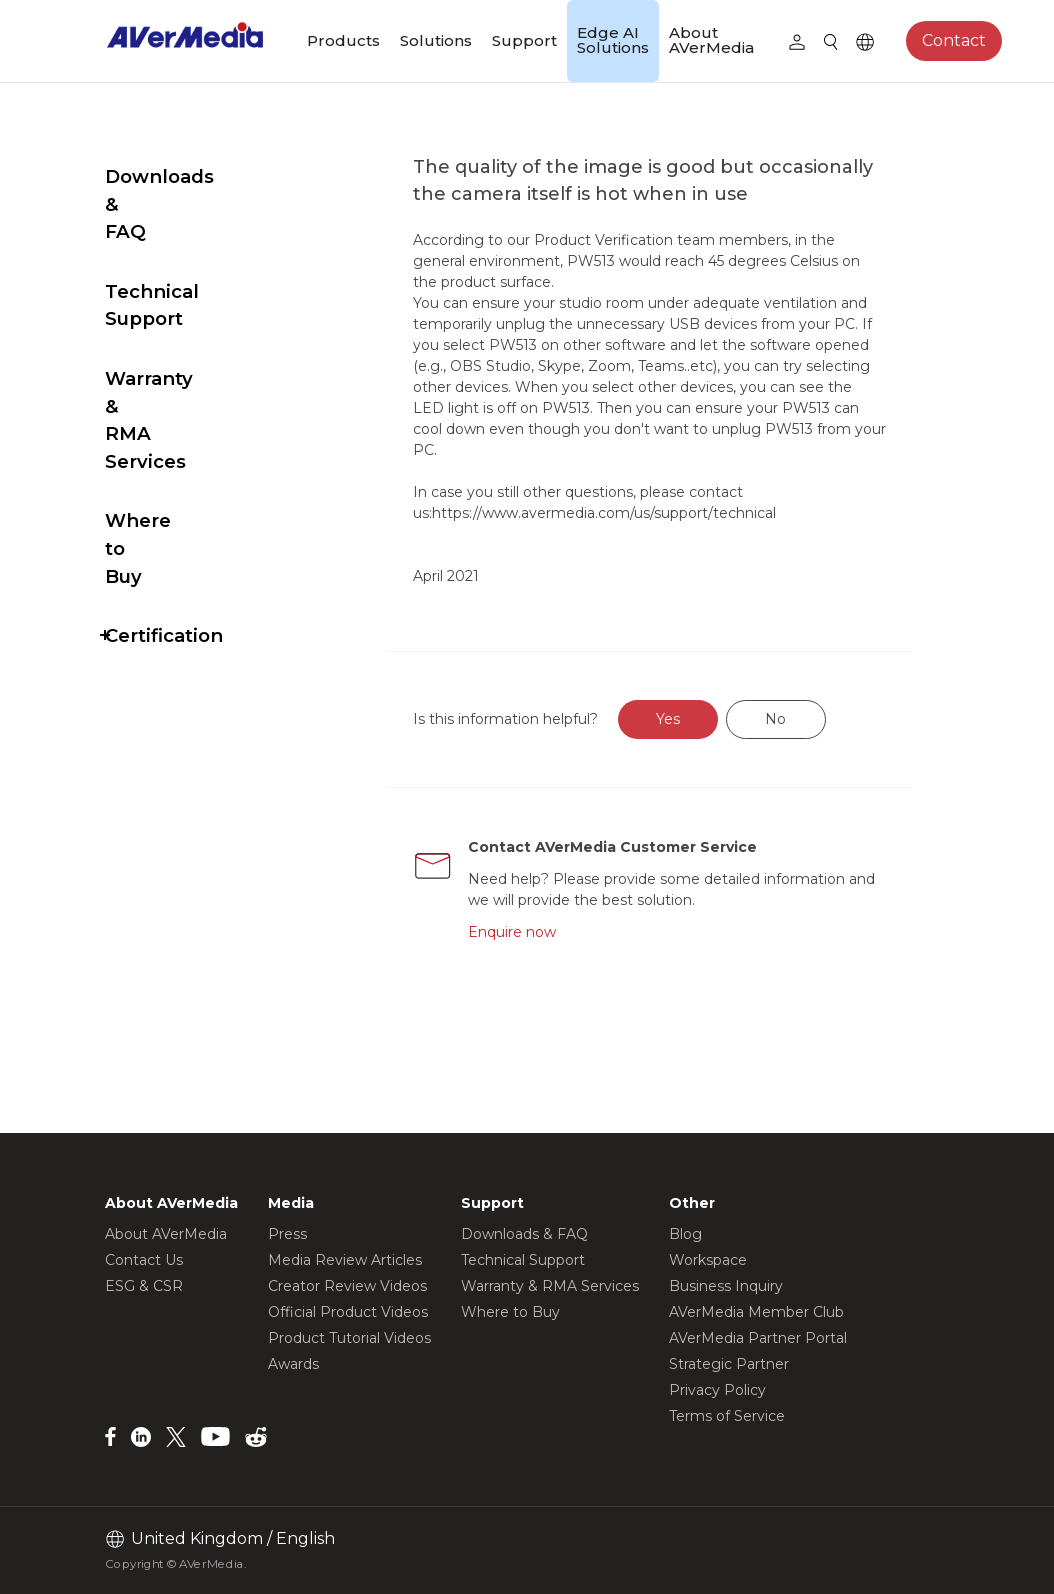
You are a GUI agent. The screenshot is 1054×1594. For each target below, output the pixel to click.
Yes (715, 746)
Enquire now (556, 959)
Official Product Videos (348, 1312)
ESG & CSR (144, 1286)
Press (287, 1234)
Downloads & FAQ (192, 176)
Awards (293, 1364)
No (822, 746)
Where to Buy (171, 382)
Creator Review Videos (347, 1286)
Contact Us (144, 1260)
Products (343, 40)
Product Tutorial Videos (349, 1338)
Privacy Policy (717, 1390)
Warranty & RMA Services (184, 309)
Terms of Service (727, 1416)
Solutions (436, 40)
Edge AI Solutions (613, 40)
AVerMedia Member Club (756, 1312)
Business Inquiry (726, 1286)
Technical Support (193, 236)
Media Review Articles (345, 1260)
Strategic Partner (729, 1364)
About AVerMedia (711, 40)
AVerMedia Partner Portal (758, 1338)
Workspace (708, 1260)
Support (524, 40)
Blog (685, 1234)
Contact (954, 40)
